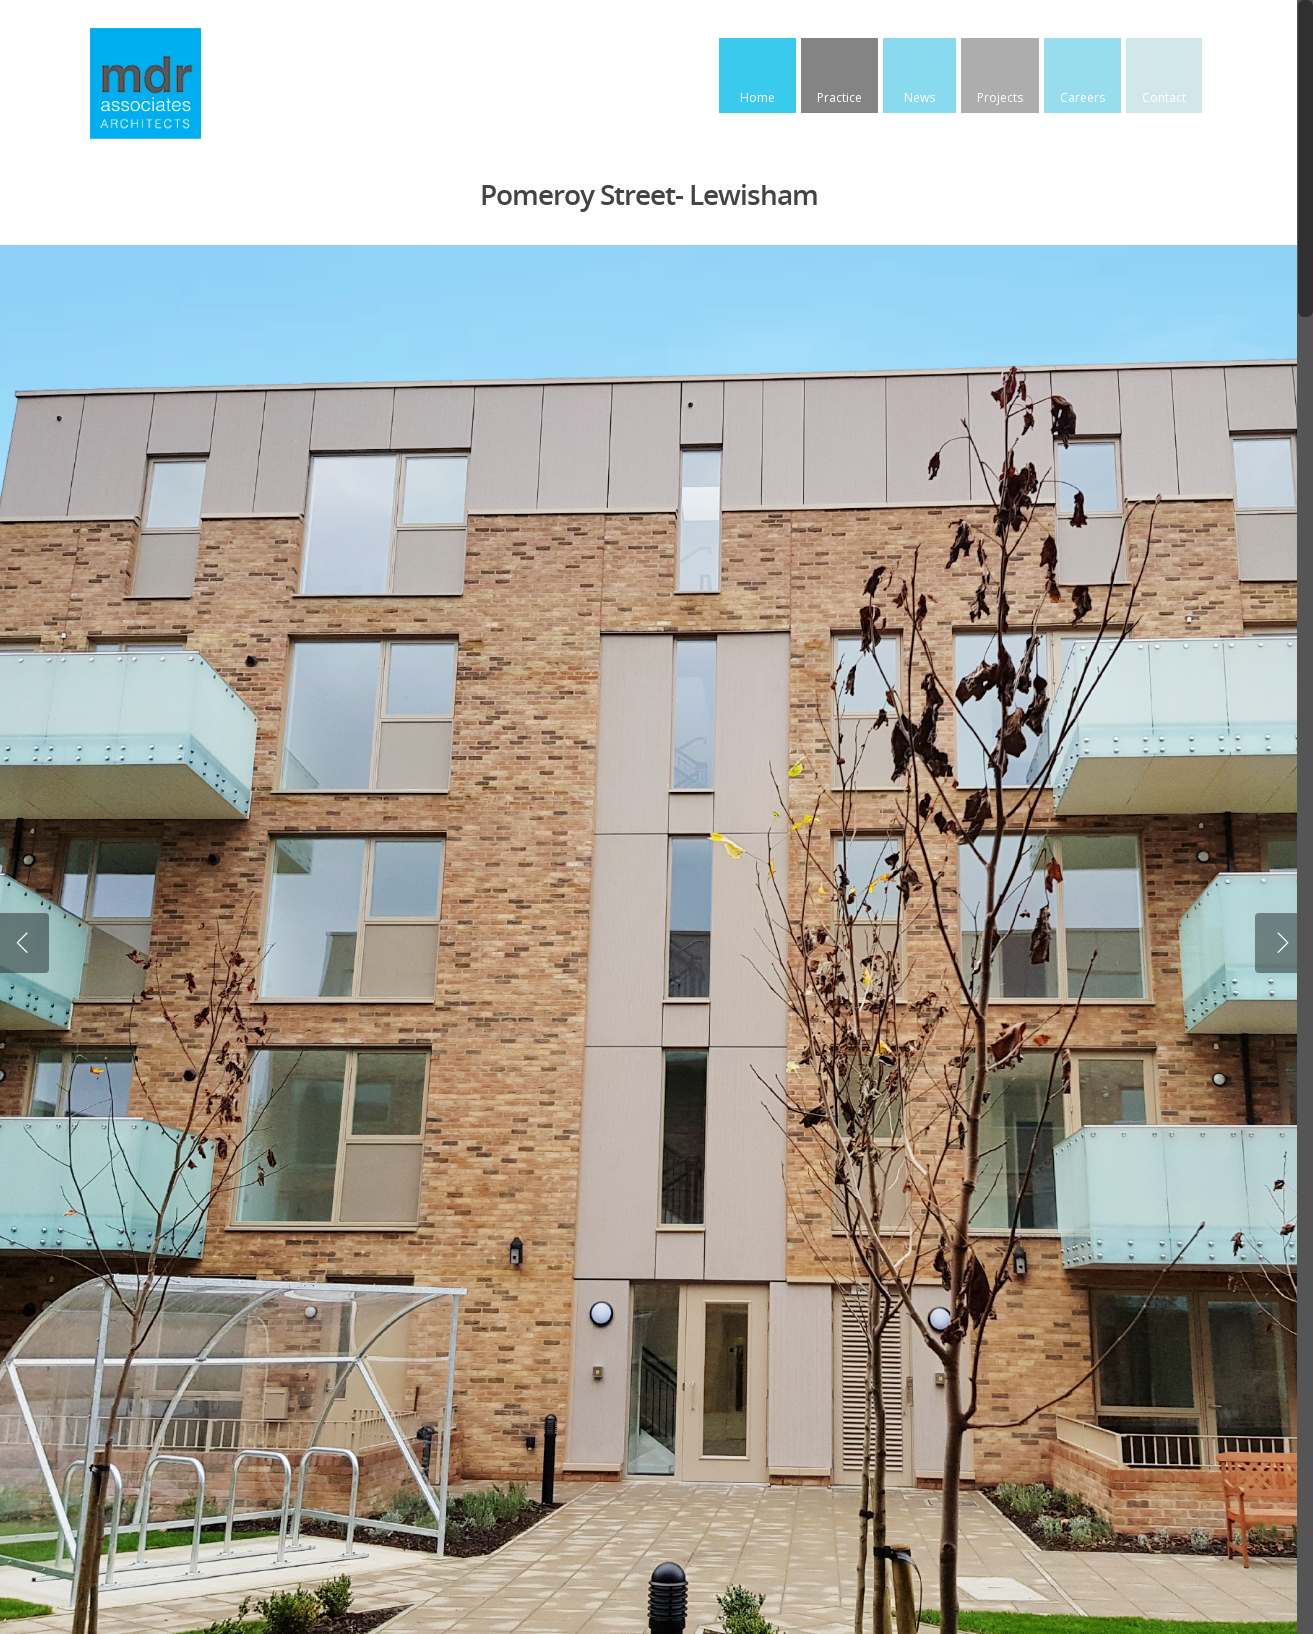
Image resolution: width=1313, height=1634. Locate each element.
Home (757, 97)
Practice (839, 97)
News (919, 97)
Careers (1082, 97)
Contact (1164, 97)
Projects (1000, 97)
